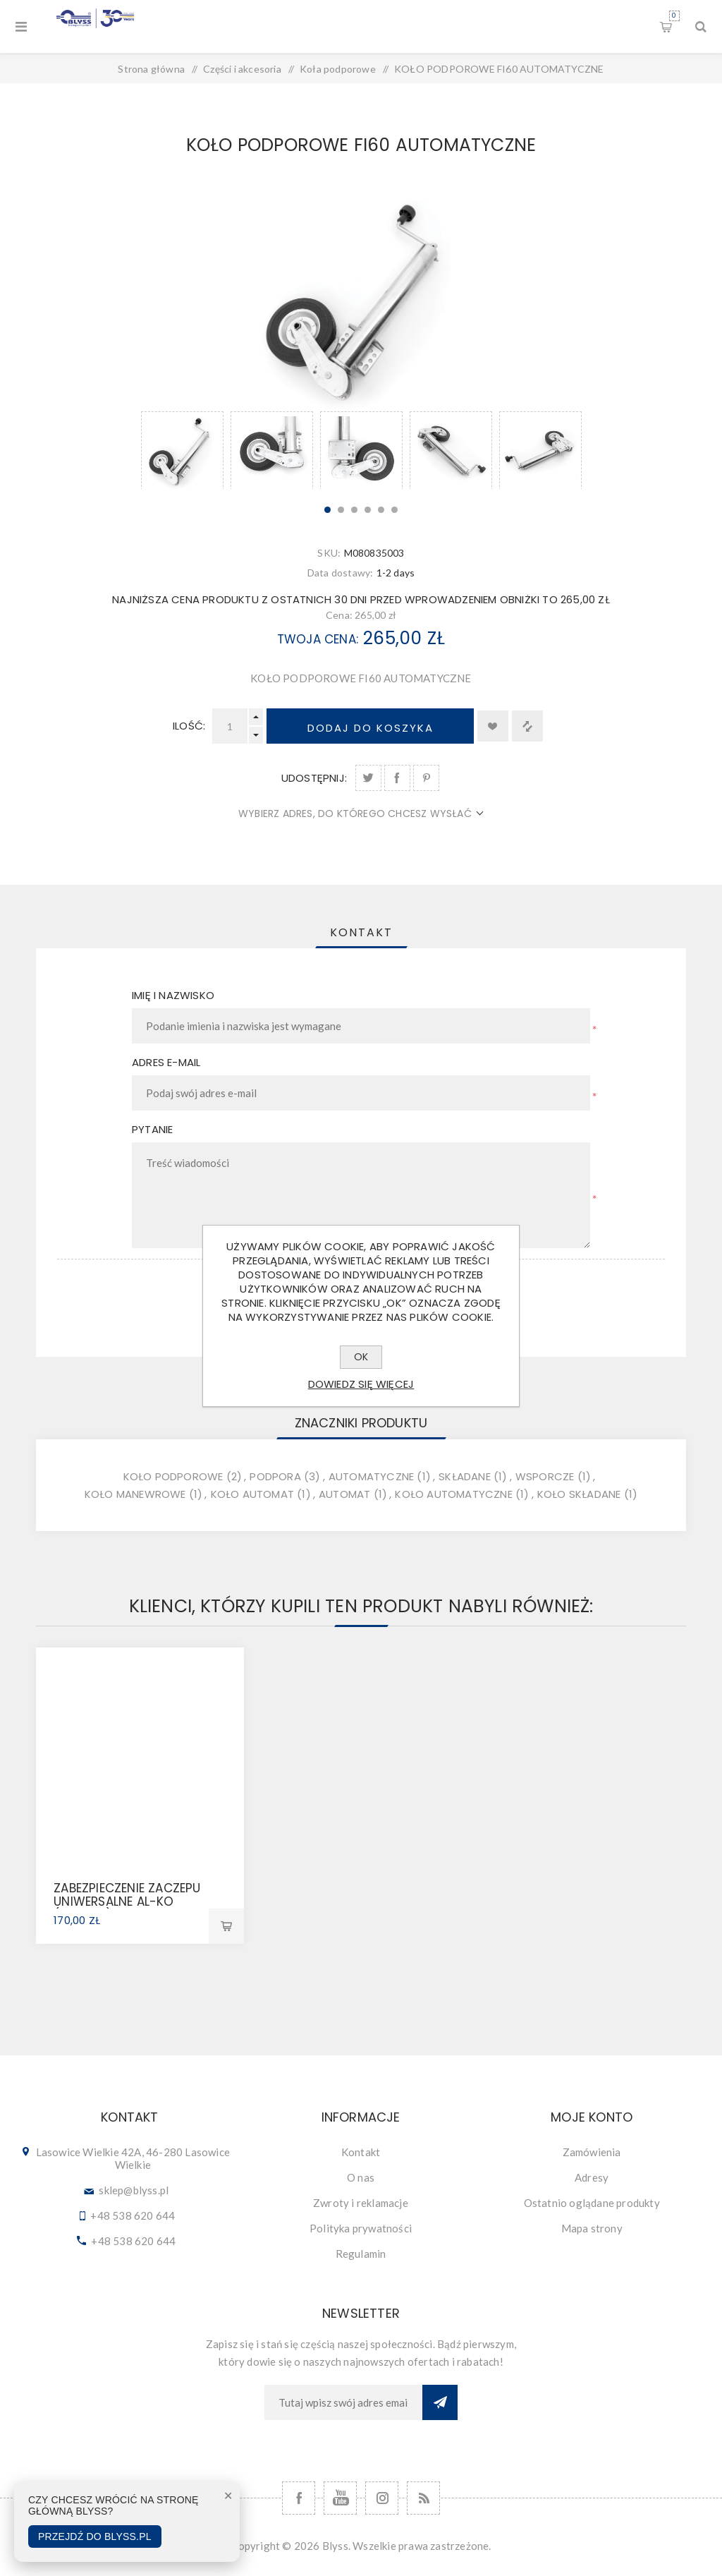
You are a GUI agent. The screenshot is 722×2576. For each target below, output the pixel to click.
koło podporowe (173, 1476)
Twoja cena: (317, 639)
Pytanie (152, 1129)
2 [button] (341, 510)
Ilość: (189, 725)
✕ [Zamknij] (228, 2496)
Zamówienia (592, 2152)
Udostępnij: (314, 777)
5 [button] (381, 510)
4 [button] (368, 510)
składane (465, 1476)
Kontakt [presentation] (361, 932)
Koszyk (674, 16)
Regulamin (361, 2253)
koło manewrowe (135, 1494)
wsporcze (545, 1476)
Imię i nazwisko (173, 995)
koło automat (252, 1494)
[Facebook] (298, 2498)
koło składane (579, 1494)
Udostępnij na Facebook (397, 778)
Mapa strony (592, 2228)
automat (344, 1494)
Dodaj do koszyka (370, 727)
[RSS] (423, 2498)
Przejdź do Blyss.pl (95, 2536)
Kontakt (360, 2152)
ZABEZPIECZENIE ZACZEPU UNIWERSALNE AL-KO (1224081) (127, 1901)
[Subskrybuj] (343, 2402)
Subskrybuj (440, 2402)
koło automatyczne (453, 1494)
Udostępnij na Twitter (368, 778)
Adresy (591, 2177)
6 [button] (394, 510)
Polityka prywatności (361, 2228)
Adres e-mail (166, 1062)
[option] (182, 450)
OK (361, 1357)
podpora (275, 1476)
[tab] (361, 932)
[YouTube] (340, 2498)
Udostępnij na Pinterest (426, 778)
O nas (360, 2177)
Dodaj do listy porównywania (527, 726)
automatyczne (371, 1476)
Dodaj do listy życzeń (492, 726)
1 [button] (327, 510)
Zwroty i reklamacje (360, 2202)
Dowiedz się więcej (361, 1384)
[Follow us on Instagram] (381, 2498)
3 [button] (354, 510)
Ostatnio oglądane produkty (592, 2202)
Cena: (339, 615)
